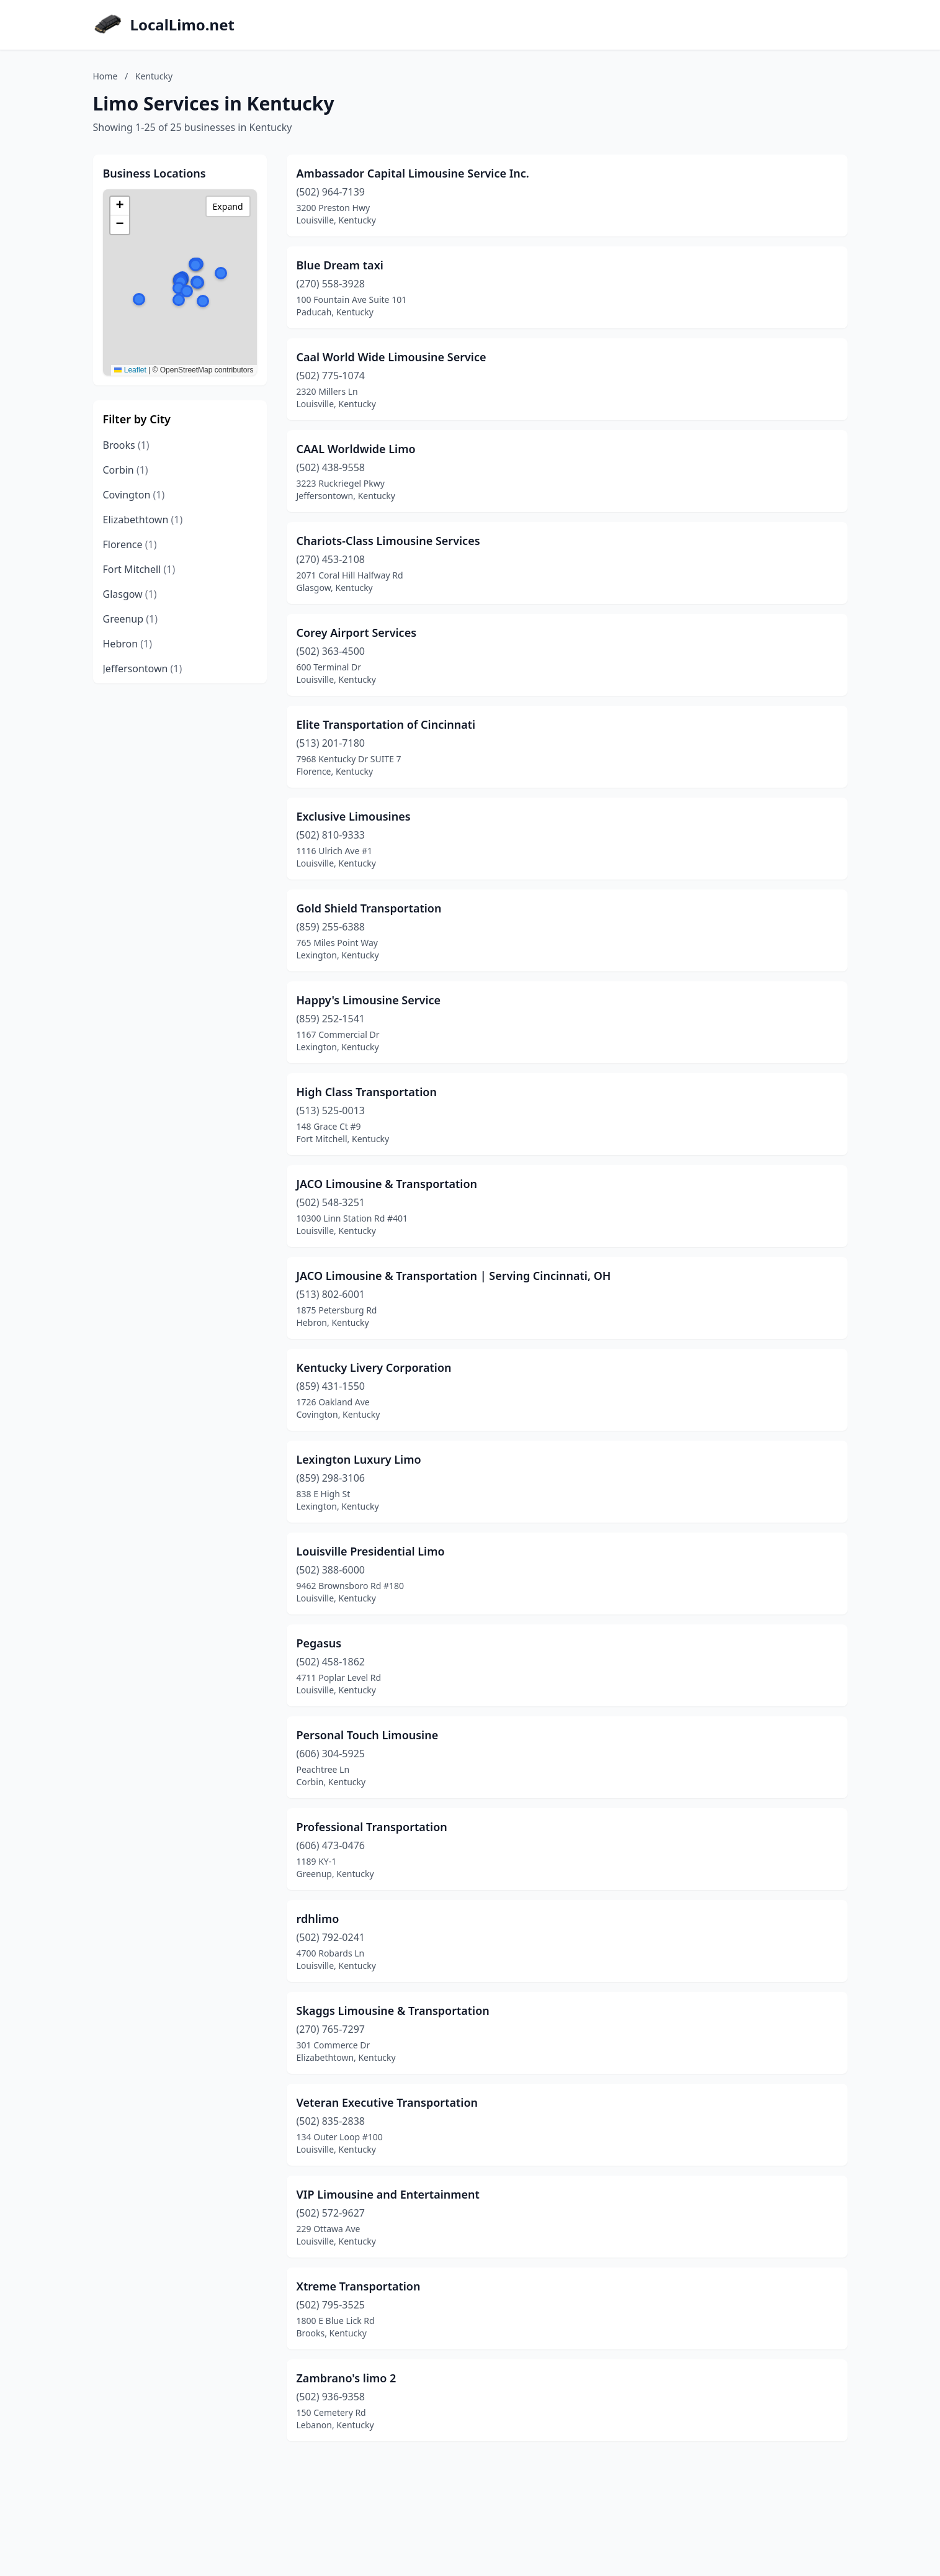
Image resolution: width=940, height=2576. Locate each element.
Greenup (130, 619)
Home (105, 76)
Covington (134, 495)
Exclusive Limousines (354, 816)
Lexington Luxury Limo (359, 1459)
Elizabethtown (143, 519)
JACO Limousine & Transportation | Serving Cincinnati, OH (454, 1275)
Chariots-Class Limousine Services (388, 540)
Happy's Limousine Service (369, 1000)
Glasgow (130, 594)
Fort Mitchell (139, 569)
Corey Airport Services (357, 632)
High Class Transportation (367, 1091)
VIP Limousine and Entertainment (388, 2194)
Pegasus (319, 1643)
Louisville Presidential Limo (371, 1551)
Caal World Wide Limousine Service (391, 356)
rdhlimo (318, 1918)
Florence (130, 544)
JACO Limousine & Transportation (387, 1183)
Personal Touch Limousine (368, 1734)
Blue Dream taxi (340, 265)
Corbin (125, 470)
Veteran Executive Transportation (387, 2102)
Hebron (128, 644)
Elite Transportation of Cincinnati (386, 724)
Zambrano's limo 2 (346, 2378)
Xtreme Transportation (359, 2286)
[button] (139, 299)
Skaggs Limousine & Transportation (393, 2010)
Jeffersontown (142, 668)
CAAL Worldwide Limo (356, 448)
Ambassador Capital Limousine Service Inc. (413, 173)
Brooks (126, 445)
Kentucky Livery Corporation (374, 1367)
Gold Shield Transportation (369, 908)
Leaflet (130, 370)
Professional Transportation (372, 1826)
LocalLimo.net (182, 25)
